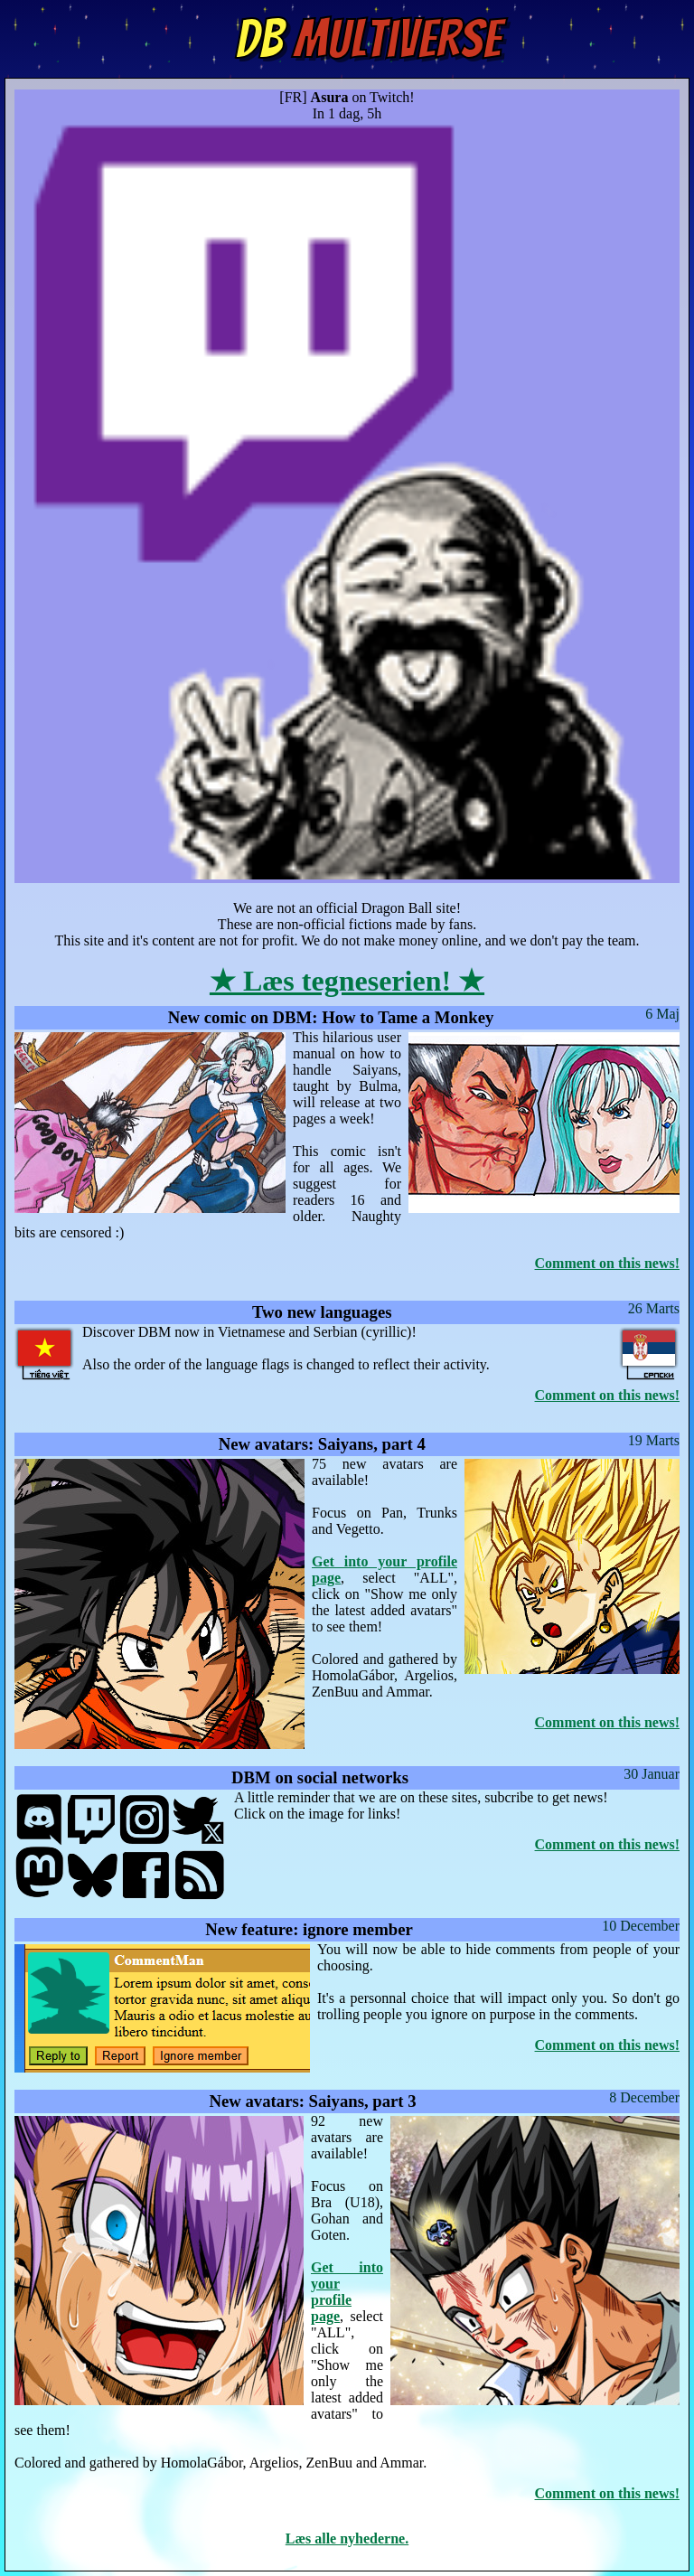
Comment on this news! (607, 1263)
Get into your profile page (347, 2292)
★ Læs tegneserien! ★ (347, 980)
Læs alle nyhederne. (347, 2538)
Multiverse (368, 38)
